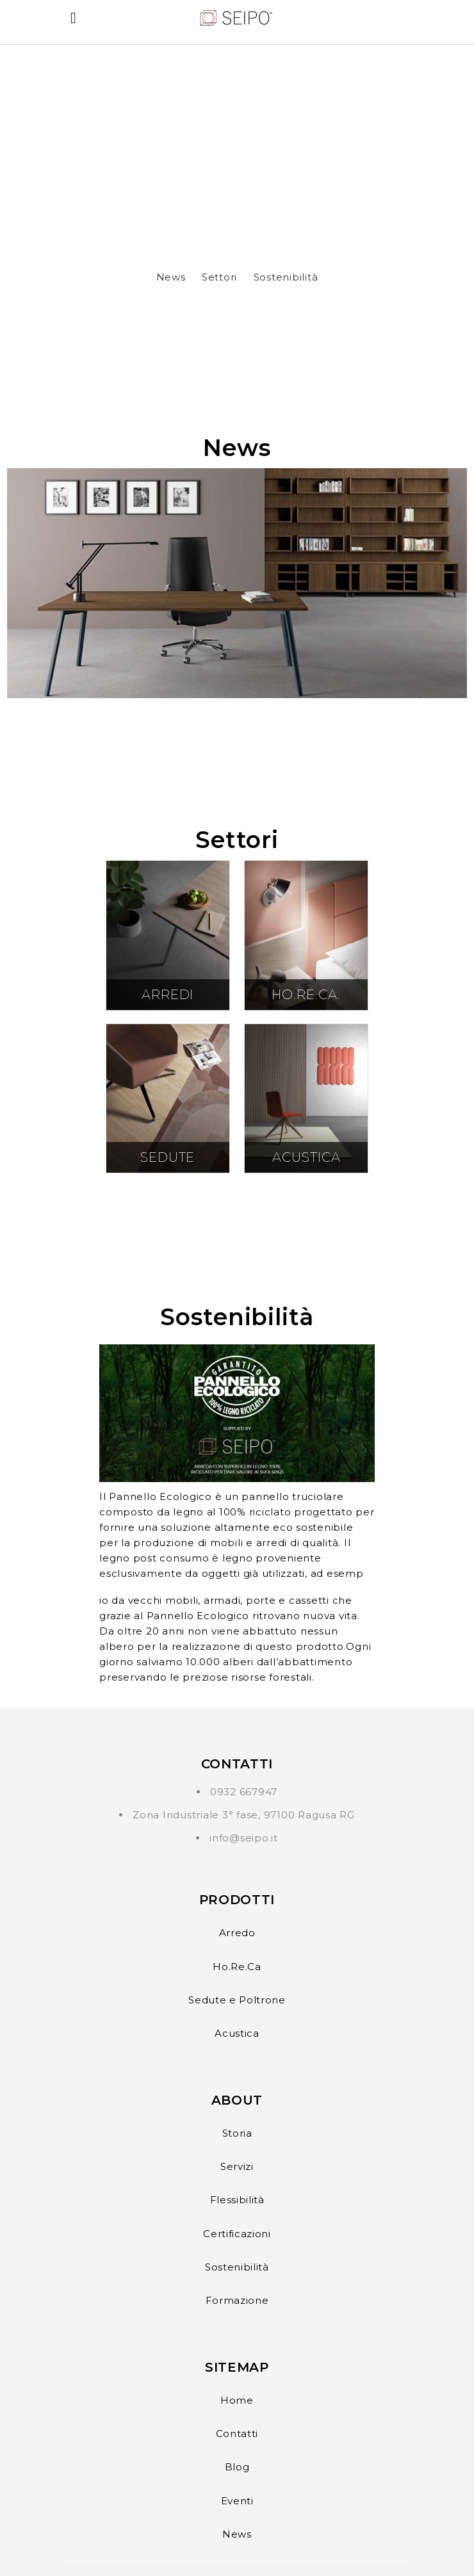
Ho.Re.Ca (237, 1967)
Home (237, 2400)
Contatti (237, 2433)
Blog (237, 2467)
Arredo (237, 1933)
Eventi (237, 2501)
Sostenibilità (286, 277)
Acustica (237, 2033)
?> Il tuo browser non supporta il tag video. (237, 142)
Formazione (237, 2300)
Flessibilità (237, 2200)
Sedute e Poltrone (236, 2000)
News (171, 277)
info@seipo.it (243, 1838)
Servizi (237, 2166)
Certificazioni (236, 2234)
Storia (237, 2133)
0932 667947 (243, 1792)
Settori (219, 277)
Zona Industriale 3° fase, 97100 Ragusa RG (244, 1815)
